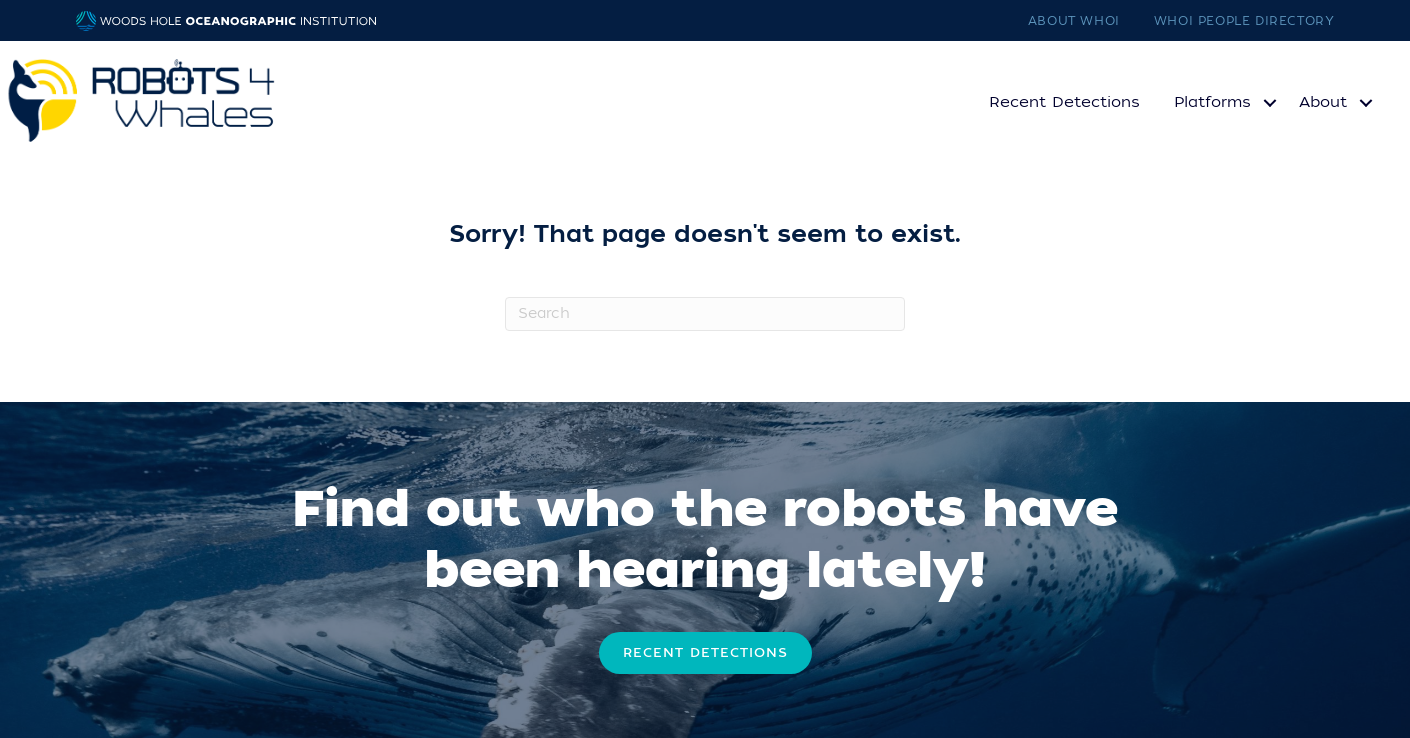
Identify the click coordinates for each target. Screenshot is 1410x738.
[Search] (705, 314)
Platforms (1212, 102)
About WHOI (1074, 21)
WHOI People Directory (1244, 21)
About (1323, 102)
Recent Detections (1064, 102)
